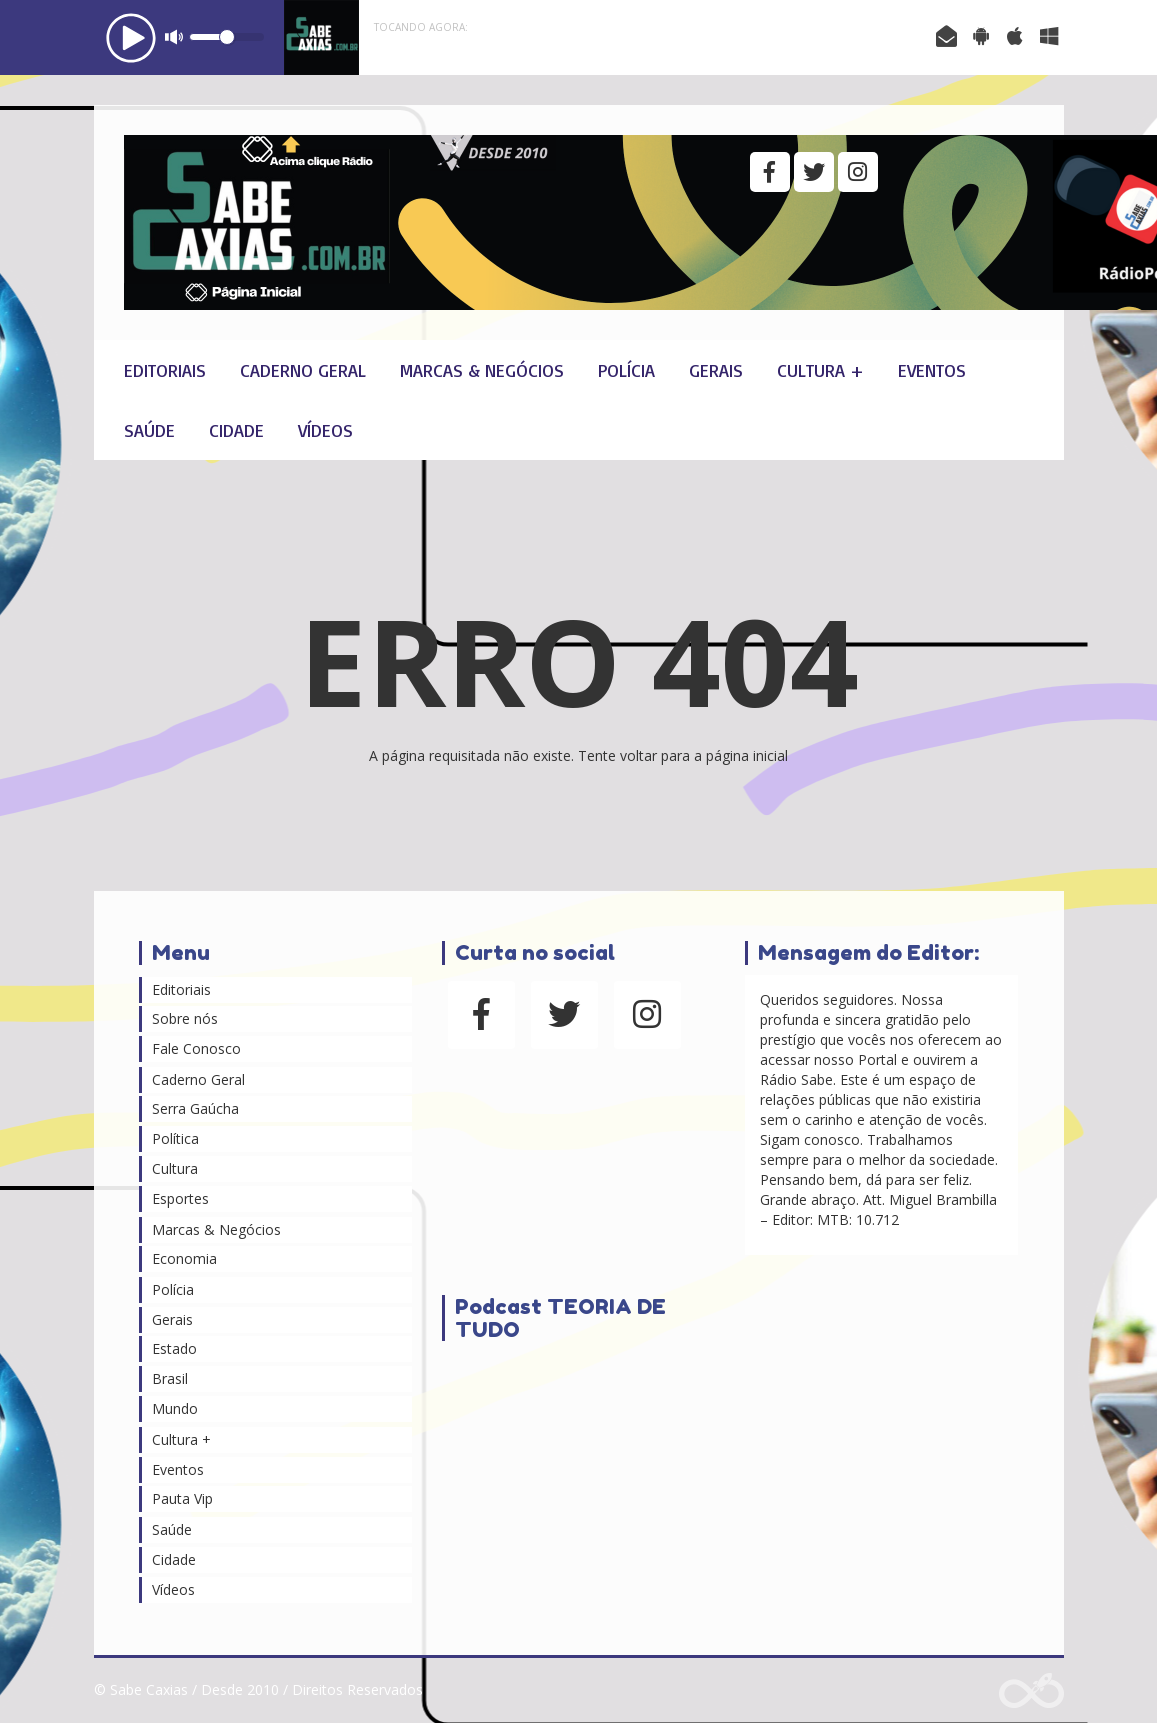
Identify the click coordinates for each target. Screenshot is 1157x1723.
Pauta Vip (182, 1498)
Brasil (170, 1378)
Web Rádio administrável (1031, 1690)
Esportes (180, 1198)
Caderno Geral (303, 370)
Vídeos (325, 430)
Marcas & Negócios (482, 370)
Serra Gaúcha (195, 1108)
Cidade (236, 430)
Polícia (626, 370)
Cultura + (820, 370)
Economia (184, 1258)
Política (175, 1138)
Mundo (175, 1408)
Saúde (149, 430)
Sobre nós (185, 1018)
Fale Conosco (196, 1048)
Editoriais (165, 370)
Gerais (716, 370)
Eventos (932, 370)
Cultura (175, 1168)
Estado (174, 1348)
